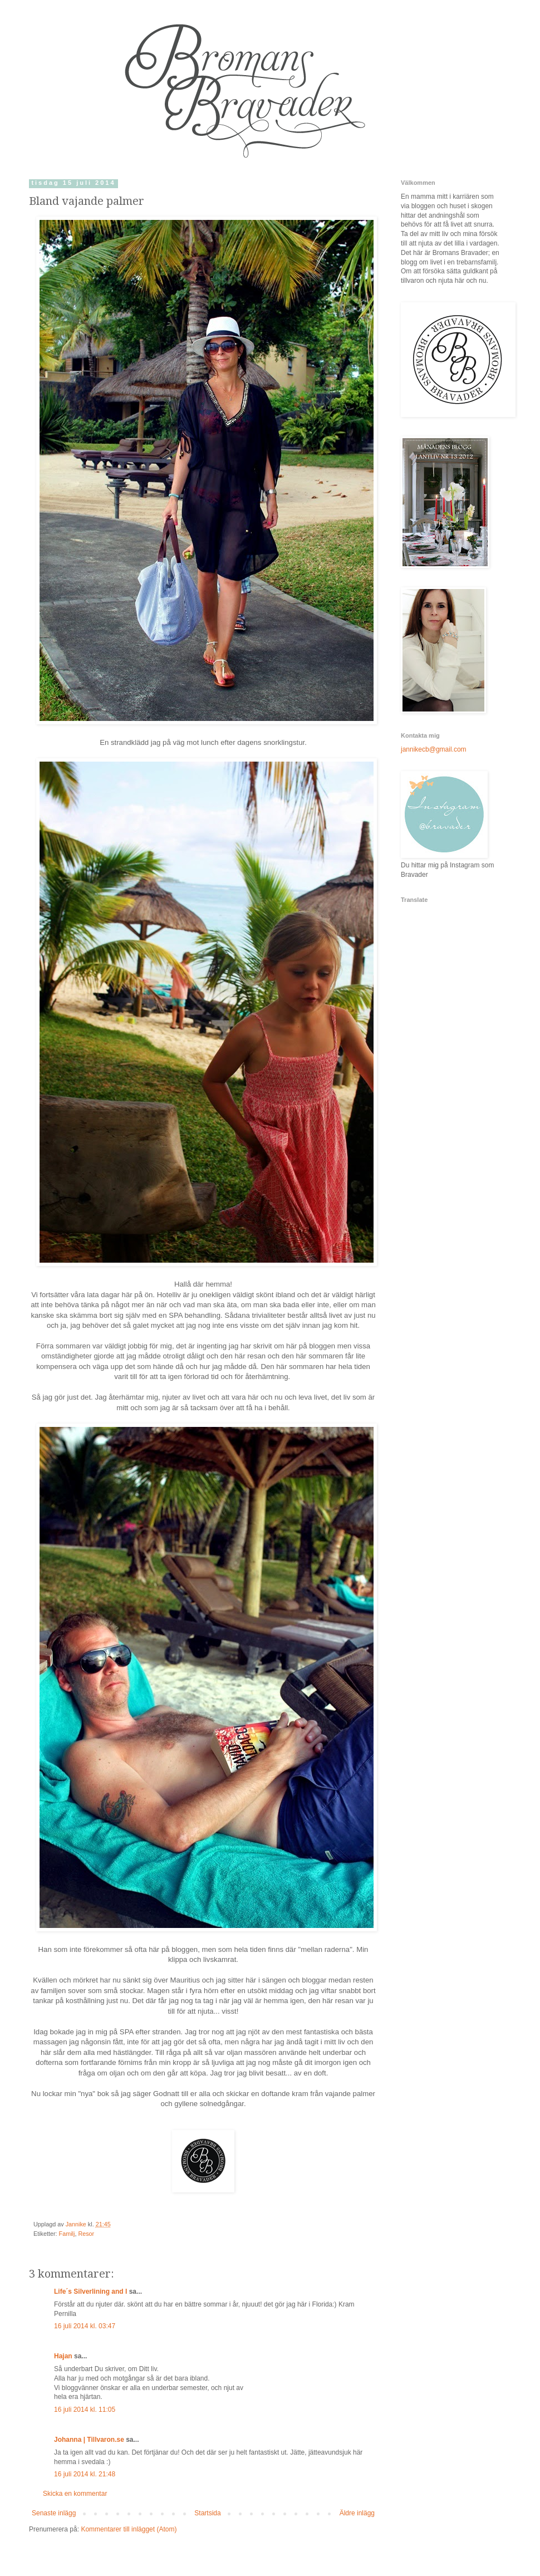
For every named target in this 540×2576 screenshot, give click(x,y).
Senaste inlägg (54, 2513)
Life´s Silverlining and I (90, 2291)
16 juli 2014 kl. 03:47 (84, 2326)
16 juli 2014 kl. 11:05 (84, 2409)
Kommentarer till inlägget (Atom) (128, 2529)
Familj (67, 2233)
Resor (86, 2233)
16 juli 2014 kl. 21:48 (84, 2474)
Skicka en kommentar (75, 2494)
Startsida (207, 2513)
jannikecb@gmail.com (434, 749)
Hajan (63, 2356)
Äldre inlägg (357, 2513)
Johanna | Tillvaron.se (89, 2439)
